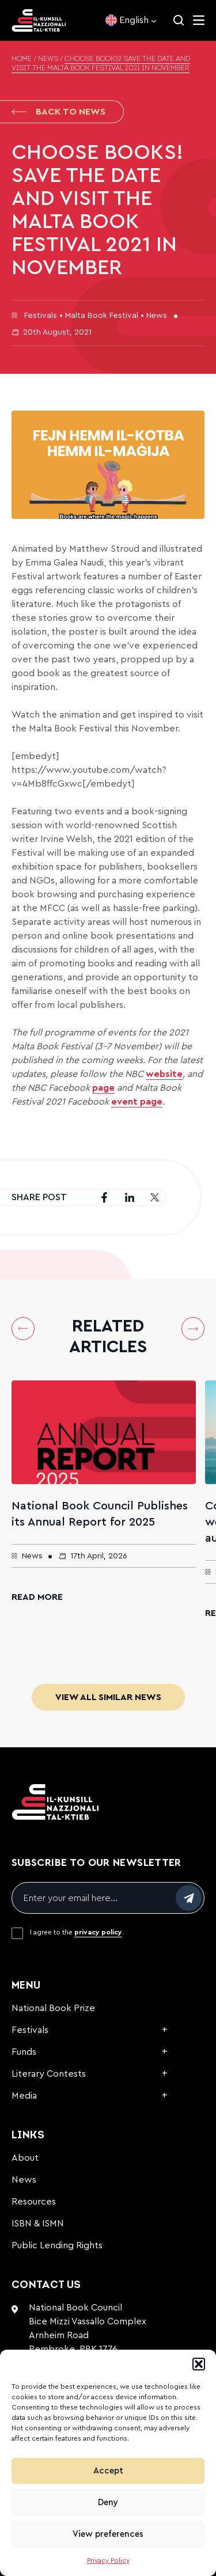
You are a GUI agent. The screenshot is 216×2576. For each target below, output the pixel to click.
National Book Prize (53, 2008)
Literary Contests (49, 2073)
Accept (108, 2471)
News (48, 59)
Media (24, 2095)
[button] (198, 2364)
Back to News (58, 111)
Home (22, 59)
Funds (24, 2052)
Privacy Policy (108, 2560)
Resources (34, 2201)
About (25, 2158)
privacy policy (98, 1932)
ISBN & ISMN (38, 2223)
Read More (37, 1597)
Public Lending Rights (57, 2245)
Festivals (30, 2030)
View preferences (108, 2534)
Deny (108, 2502)
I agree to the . (77, 1932)
